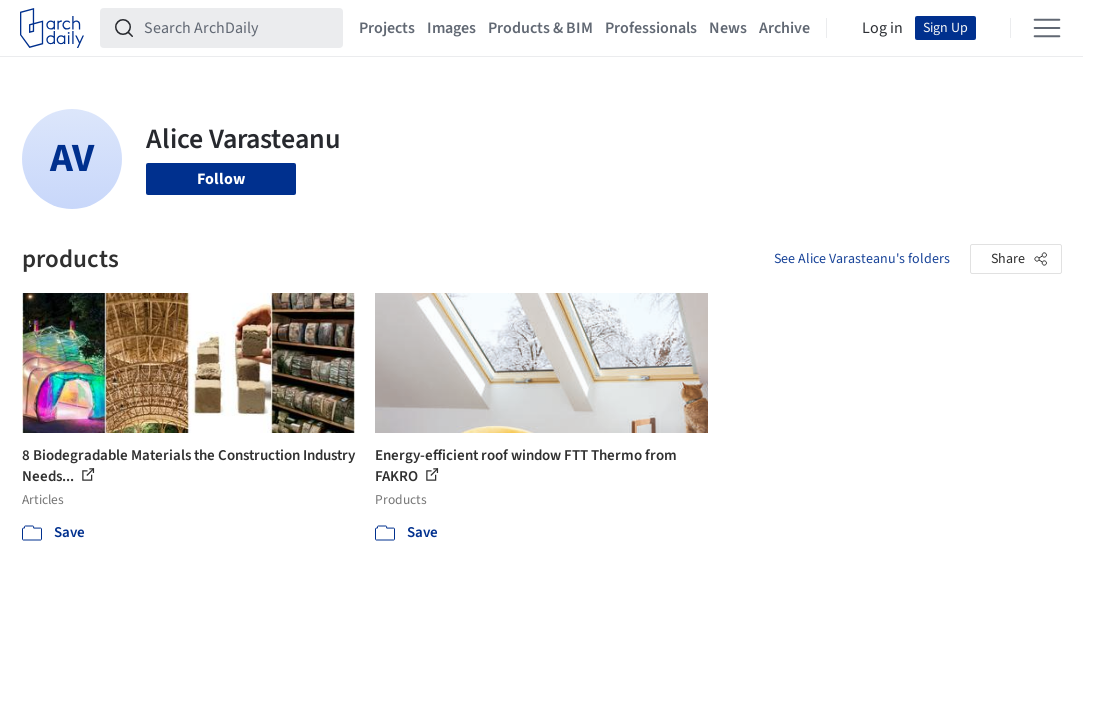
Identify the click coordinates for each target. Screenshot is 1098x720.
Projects (387, 28)
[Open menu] (1047, 28)
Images (451, 28)
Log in (882, 28)
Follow (221, 179)
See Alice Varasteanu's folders (862, 259)
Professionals (651, 28)
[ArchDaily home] (52, 28)
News (728, 28)
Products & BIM (540, 28)
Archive (784, 28)
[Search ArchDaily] (237, 28)
